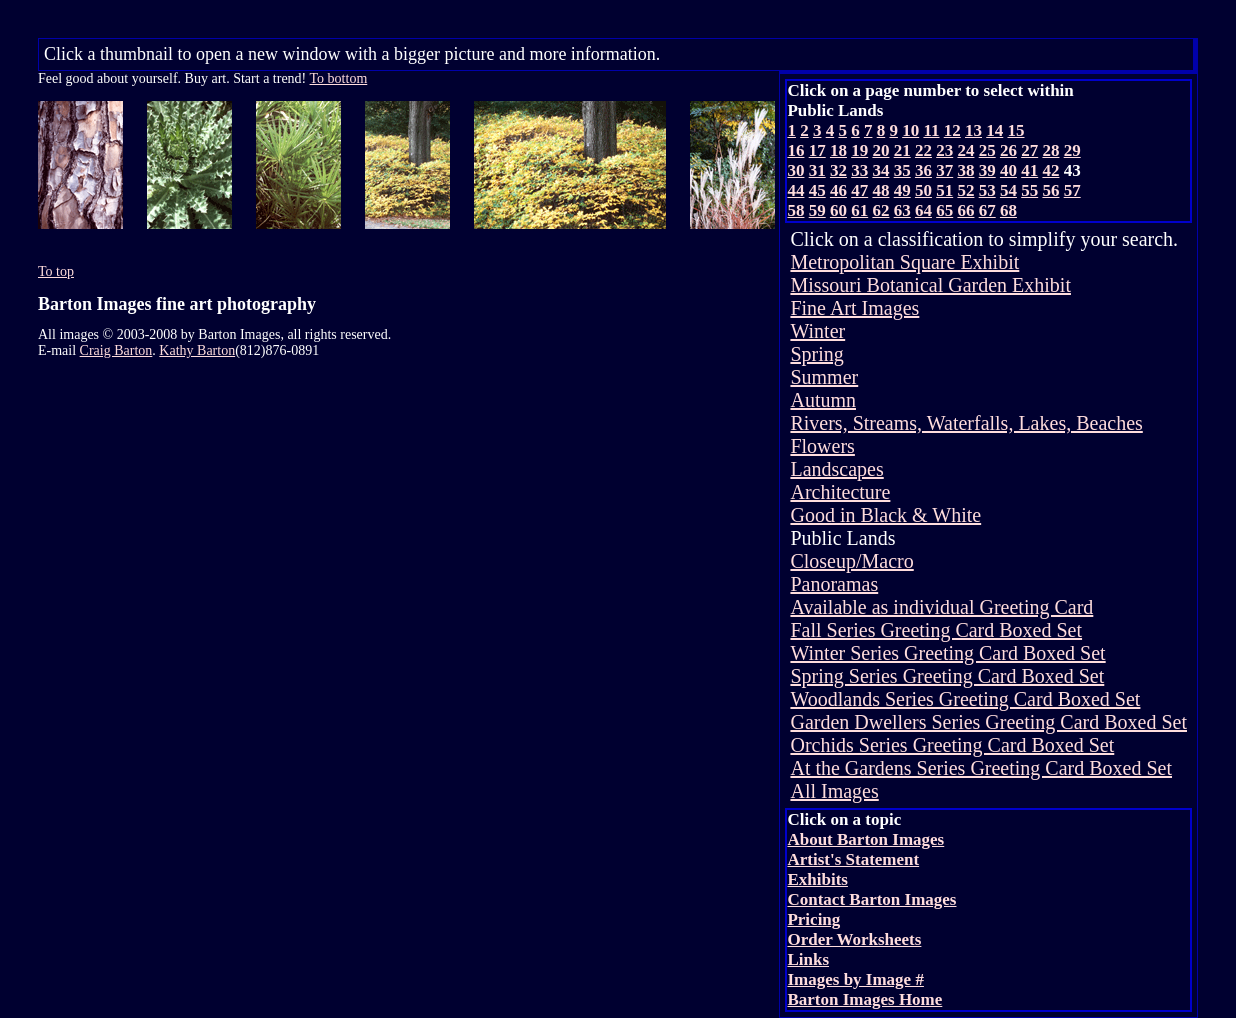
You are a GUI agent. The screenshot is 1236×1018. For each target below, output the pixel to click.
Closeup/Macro (851, 561)
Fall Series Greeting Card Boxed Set (936, 630)
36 (923, 170)
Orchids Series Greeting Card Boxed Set (952, 745)
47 (859, 190)
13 (973, 130)
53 (987, 190)
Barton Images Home (864, 999)
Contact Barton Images (871, 899)
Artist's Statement (853, 859)
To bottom (339, 78)
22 (923, 150)
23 (944, 150)
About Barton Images (865, 839)
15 (1016, 130)
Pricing (813, 919)
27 (1029, 150)
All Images (834, 791)
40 (1008, 170)
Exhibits (817, 879)
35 (902, 170)
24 (965, 150)
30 (795, 170)
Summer (824, 377)
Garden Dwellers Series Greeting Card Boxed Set (988, 722)
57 (1072, 190)
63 (902, 210)
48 (880, 190)
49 (902, 190)
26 (1008, 150)
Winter (817, 331)
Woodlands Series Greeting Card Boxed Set (965, 699)
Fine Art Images (854, 308)
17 (817, 150)
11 (931, 130)
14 (994, 130)
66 (965, 210)
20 (880, 150)
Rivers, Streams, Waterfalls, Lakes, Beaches (966, 423)
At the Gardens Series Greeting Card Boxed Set (981, 768)
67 (987, 210)
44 (795, 190)
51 (944, 190)
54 (1008, 190)
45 (817, 190)
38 (965, 170)
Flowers (822, 446)
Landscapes (836, 469)
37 (944, 170)
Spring (816, 354)
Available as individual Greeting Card (941, 607)
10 (910, 130)
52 (965, 190)
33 (859, 170)
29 (1072, 150)
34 (880, 170)
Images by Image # (855, 979)
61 (859, 210)
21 (902, 150)
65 (944, 210)
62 (880, 210)
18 (838, 150)
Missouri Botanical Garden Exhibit (930, 285)
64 (923, 210)
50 (923, 190)
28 (1050, 150)
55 (1029, 190)
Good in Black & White (885, 515)
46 (838, 190)
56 (1050, 190)
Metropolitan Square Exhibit (904, 262)
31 (817, 170)
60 (838, 210)
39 (987, 170)
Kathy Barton (197, 350)
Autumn (823, 400)
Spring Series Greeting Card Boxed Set (947, 676)
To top (56, 271)
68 (1008, 210)
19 (859, 150)
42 (1050, 170)
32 (838, 170)
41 (1029, 170)
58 (795, 210)
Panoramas (834, 584)
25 (987, 150)
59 (817, 210)
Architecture (840, 492)
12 (952, 130)
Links (808, 959)
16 (795, 150)
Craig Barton (116, 350)
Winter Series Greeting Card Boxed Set (947, 653)
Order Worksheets (854, 939)
